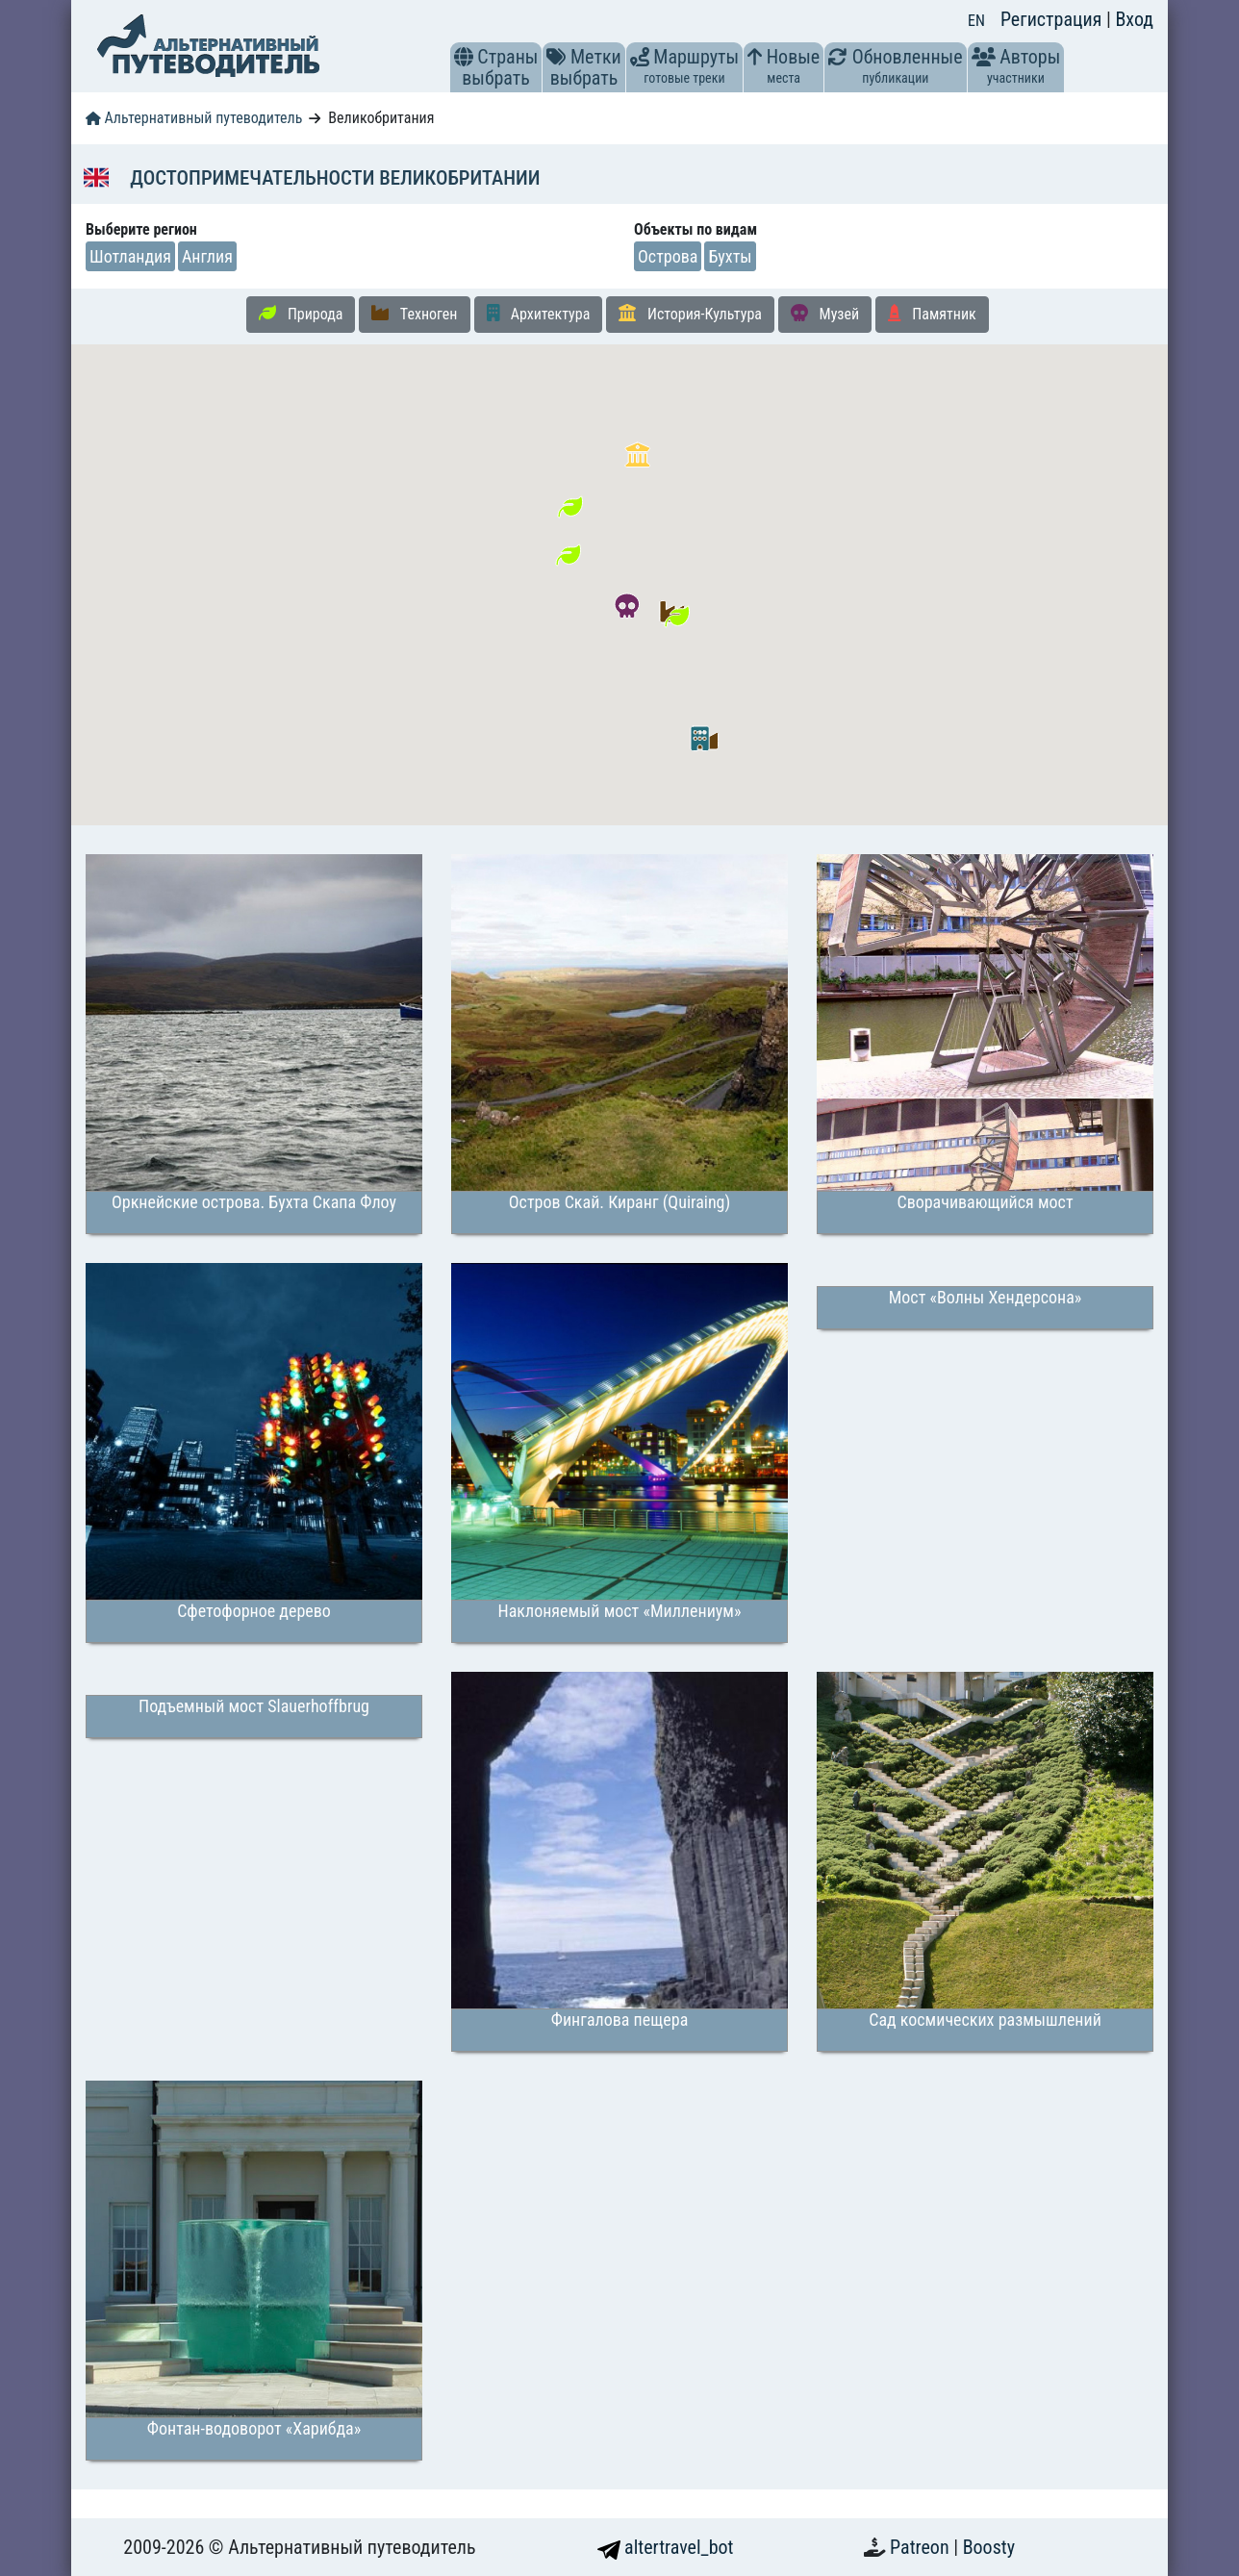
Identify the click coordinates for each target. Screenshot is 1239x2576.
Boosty (989, 2547)
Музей (825, 313)
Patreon (921, 2547)
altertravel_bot (665, 2547)
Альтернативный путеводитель (194, 118)
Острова (667, 256)
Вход (1134, 19)
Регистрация (1053, 19)
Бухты (729, 256)
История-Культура (690, 313)
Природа (300, 313)
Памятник (932, 313)
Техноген (414, 313)
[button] (463, 56)
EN (976, 21)
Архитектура (539, 313)
